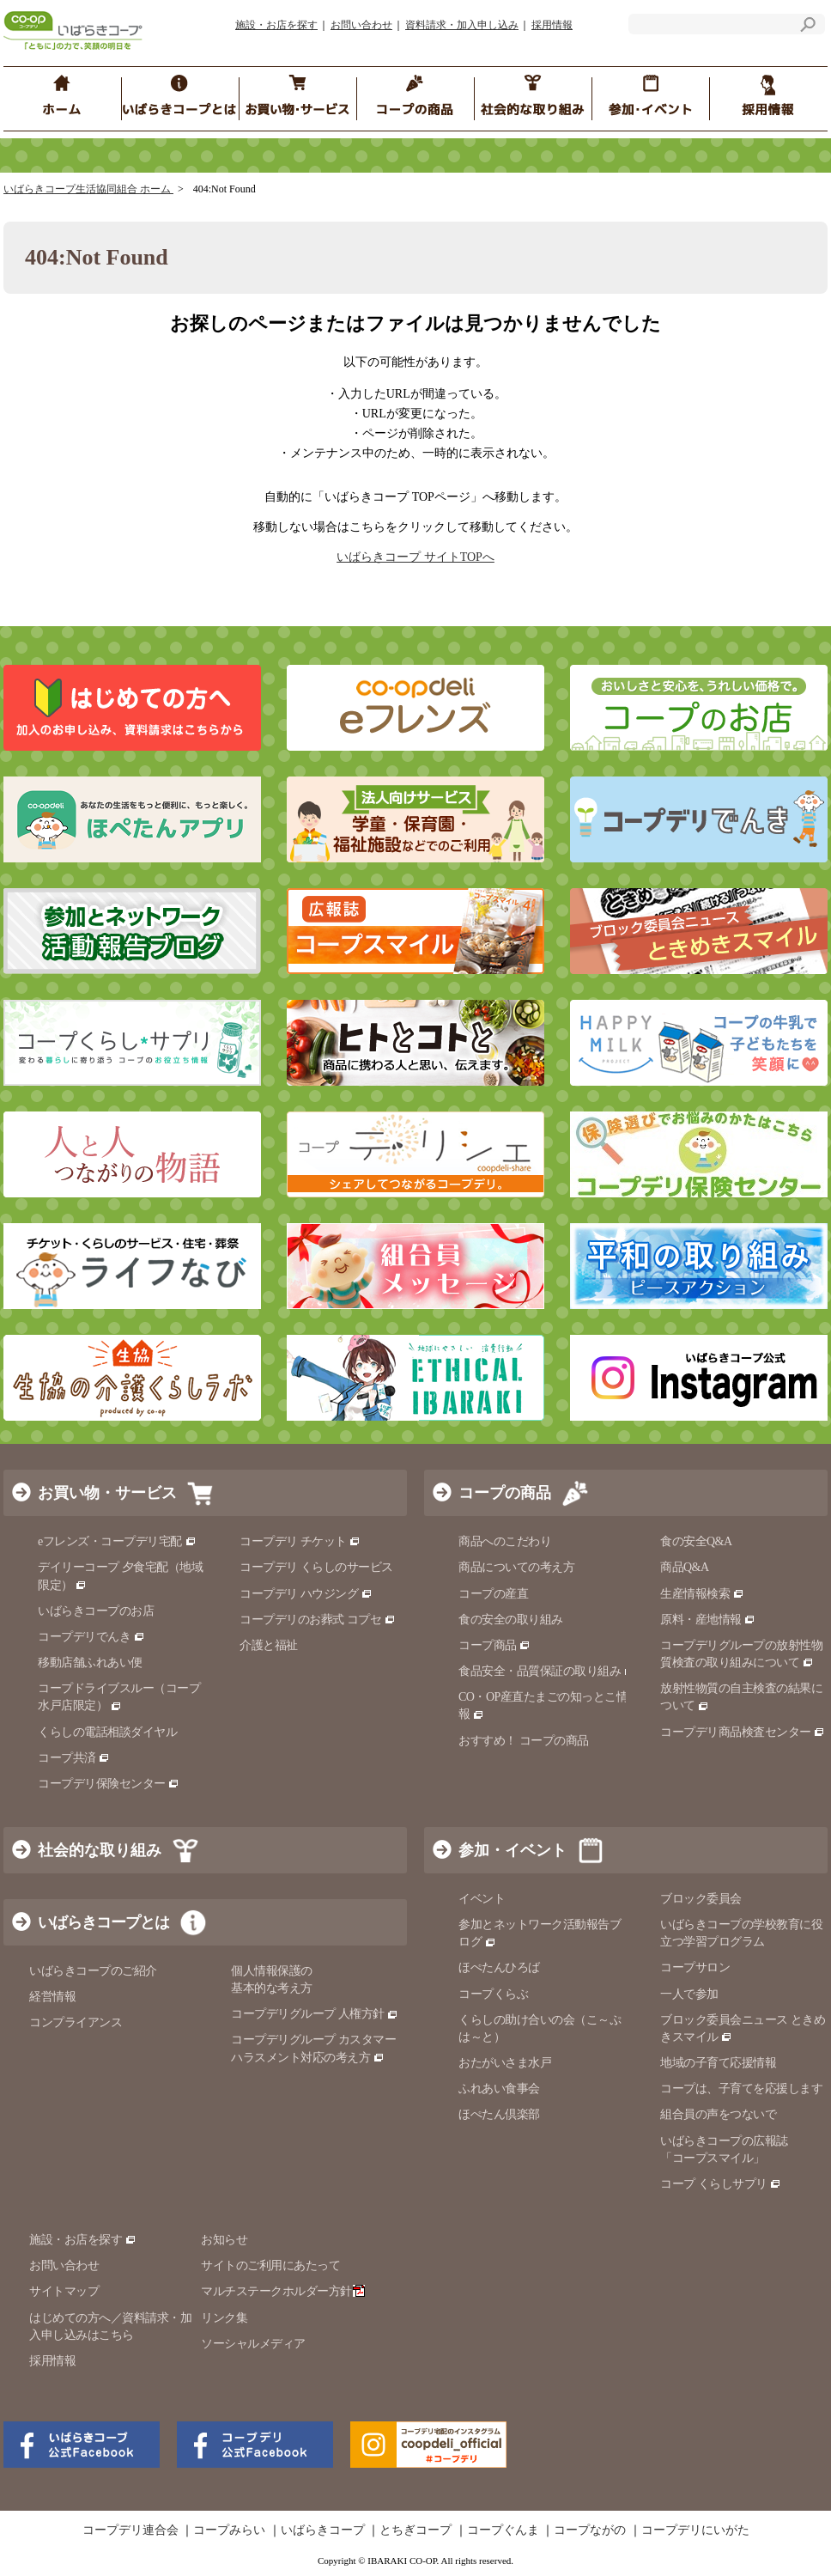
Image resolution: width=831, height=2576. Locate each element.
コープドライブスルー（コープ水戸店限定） (119, 1697)
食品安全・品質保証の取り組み (546, 1671)
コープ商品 (494, 1645)
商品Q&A (684, 1567)
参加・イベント (512, 1850)
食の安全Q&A (696, 1541)
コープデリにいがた (695, 2530)
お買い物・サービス (107, 1492)
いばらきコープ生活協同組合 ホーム (88, 189)
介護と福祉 (269, 1645)
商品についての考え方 (516, 1567)
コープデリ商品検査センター (742, 1732)
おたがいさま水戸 (504, 2062)
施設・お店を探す (276, 25)
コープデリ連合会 (130, 2530)
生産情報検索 (702, 1593)
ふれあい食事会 (499, 2088)
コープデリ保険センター (108, 1783)
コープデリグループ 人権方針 (314, 2013)
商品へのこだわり (504, 1541)
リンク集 (224, 2317)
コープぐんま (503, 2530)
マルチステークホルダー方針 (283, 2291)
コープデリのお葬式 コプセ (318, 1619)
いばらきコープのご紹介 (93, 1970)
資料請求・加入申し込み (462, 25)
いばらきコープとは (103, 1922)
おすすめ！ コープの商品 (523, 1740)
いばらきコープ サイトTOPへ (415, 557)
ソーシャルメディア (253, 2343)
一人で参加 (689, 1994)
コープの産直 (493, 1593)
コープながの (590, 2530)
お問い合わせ (361, 25)
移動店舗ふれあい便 (90, 1662)
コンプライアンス (75, 2022)
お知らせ (224, 2239)
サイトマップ (64, 2291)
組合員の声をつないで (718, 2114)
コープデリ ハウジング (306, 1593)
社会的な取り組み (99, 1850)
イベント (481, 1898)
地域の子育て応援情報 (718, 2062)
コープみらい (229, 2530)
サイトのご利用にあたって (270, 2265)
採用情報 (552, 25)
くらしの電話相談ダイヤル (107, 1732)
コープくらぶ (493, 1994)
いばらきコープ (323, 2530)
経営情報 (52, 1996)
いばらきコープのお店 (96, 1611)
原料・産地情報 (707, 1619)
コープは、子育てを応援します (741, 2088)
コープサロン (695, 1967)
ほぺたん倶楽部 (499, 2114)
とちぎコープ (415, 2530)
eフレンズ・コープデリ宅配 (117, 1541)
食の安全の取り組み (510, 1619)
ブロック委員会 (701, 1898)
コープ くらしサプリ (713, 2183)
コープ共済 (74, 1757)
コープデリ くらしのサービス (316, 1567)
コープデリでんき (91, 1636)
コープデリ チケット (300, 1541)
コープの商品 (504, 1492)
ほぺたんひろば (499, 1967)
